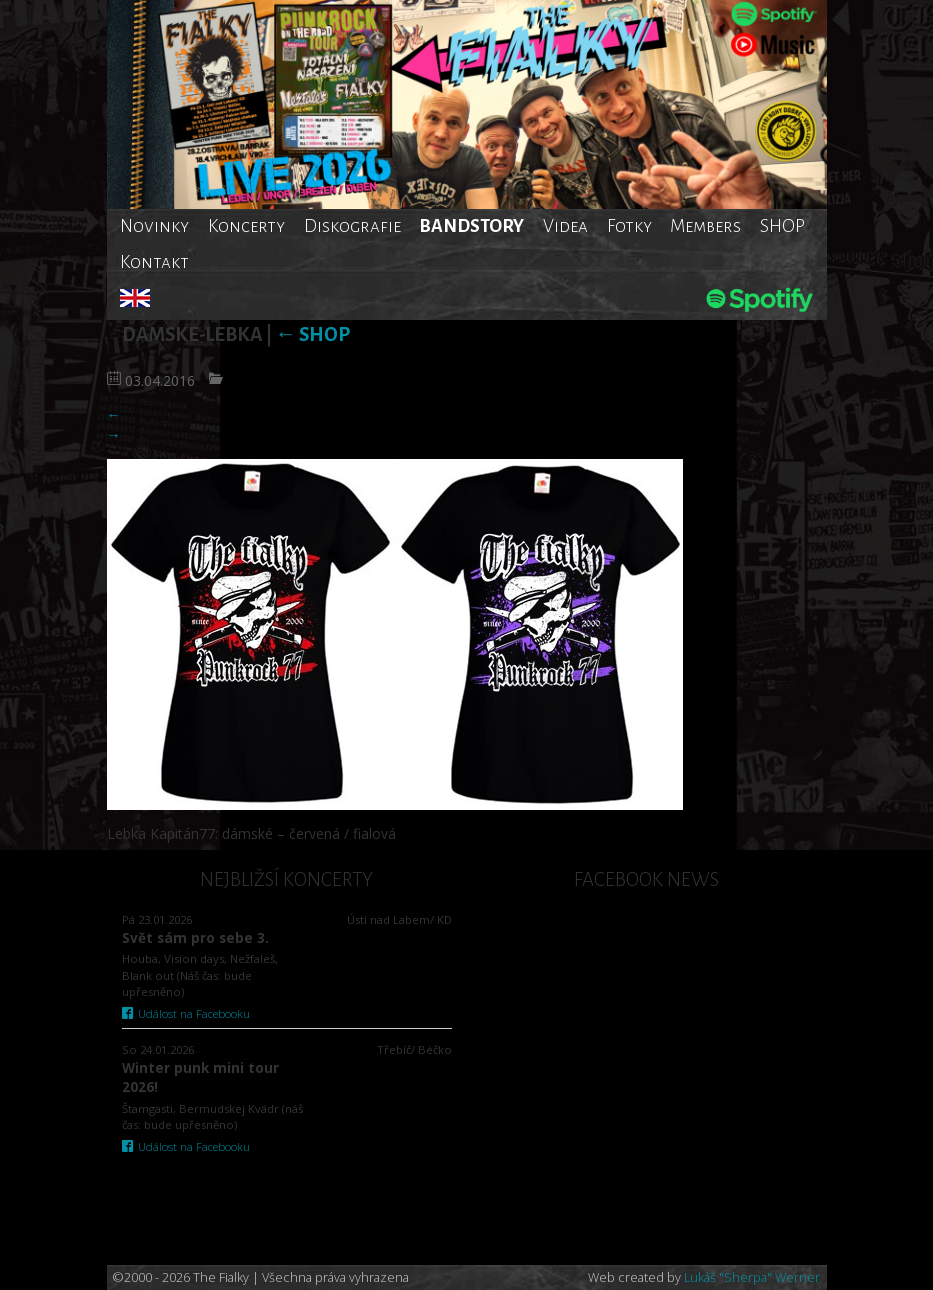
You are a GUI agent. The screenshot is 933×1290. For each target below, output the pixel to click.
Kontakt (154, 262)
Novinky (154, 226)
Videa (565, 226)
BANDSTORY (471, 226)
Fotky (629, 226)
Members (705, 226)
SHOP (782, 226)
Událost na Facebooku (186, 1013)
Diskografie (352, 226)
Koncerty (246, 226)
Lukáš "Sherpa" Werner (752, 1277)
